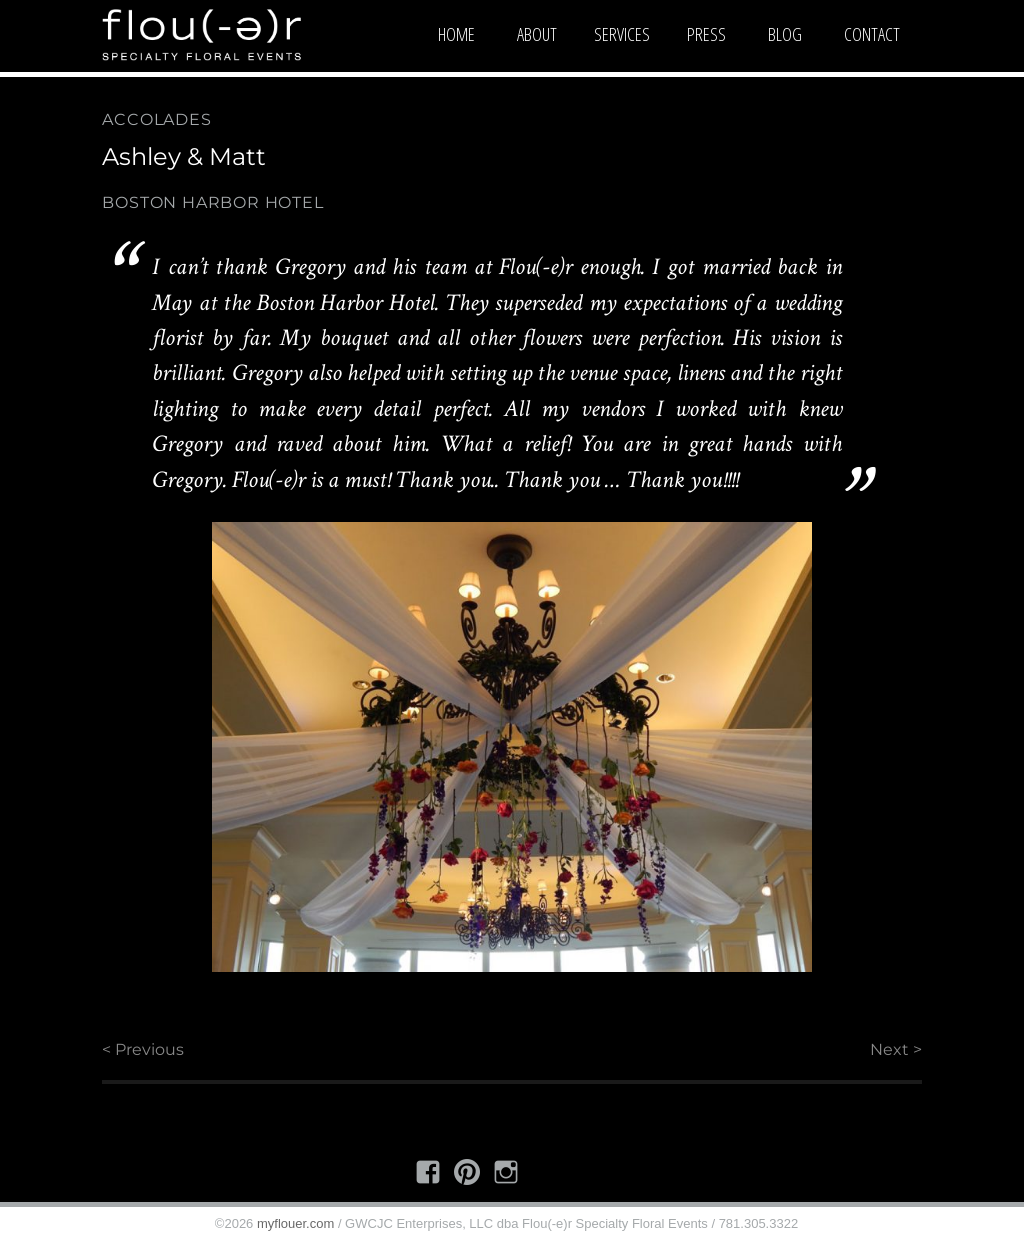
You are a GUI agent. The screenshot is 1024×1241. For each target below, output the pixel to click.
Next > (896, 1049)
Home (456, 34)
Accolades (156, 119)
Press (706, 34)
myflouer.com (295, 1223)
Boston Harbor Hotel (212, 202)
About (537, 34)
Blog (785, 34)
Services (622, 34)
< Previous (143, 1049)
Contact (872, 34)
